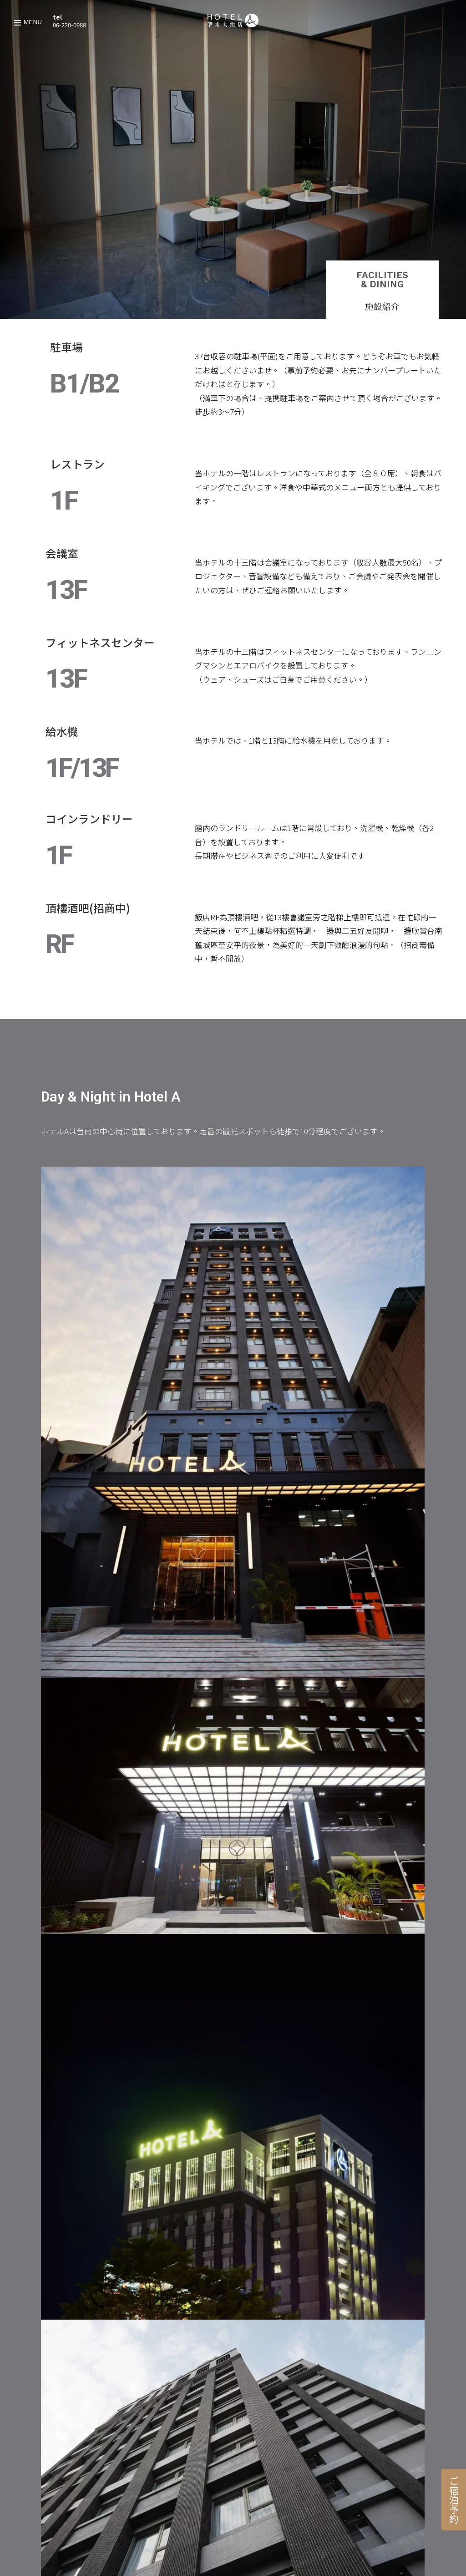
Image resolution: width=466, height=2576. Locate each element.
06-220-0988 (69, 24)
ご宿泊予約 (454, 2500)
